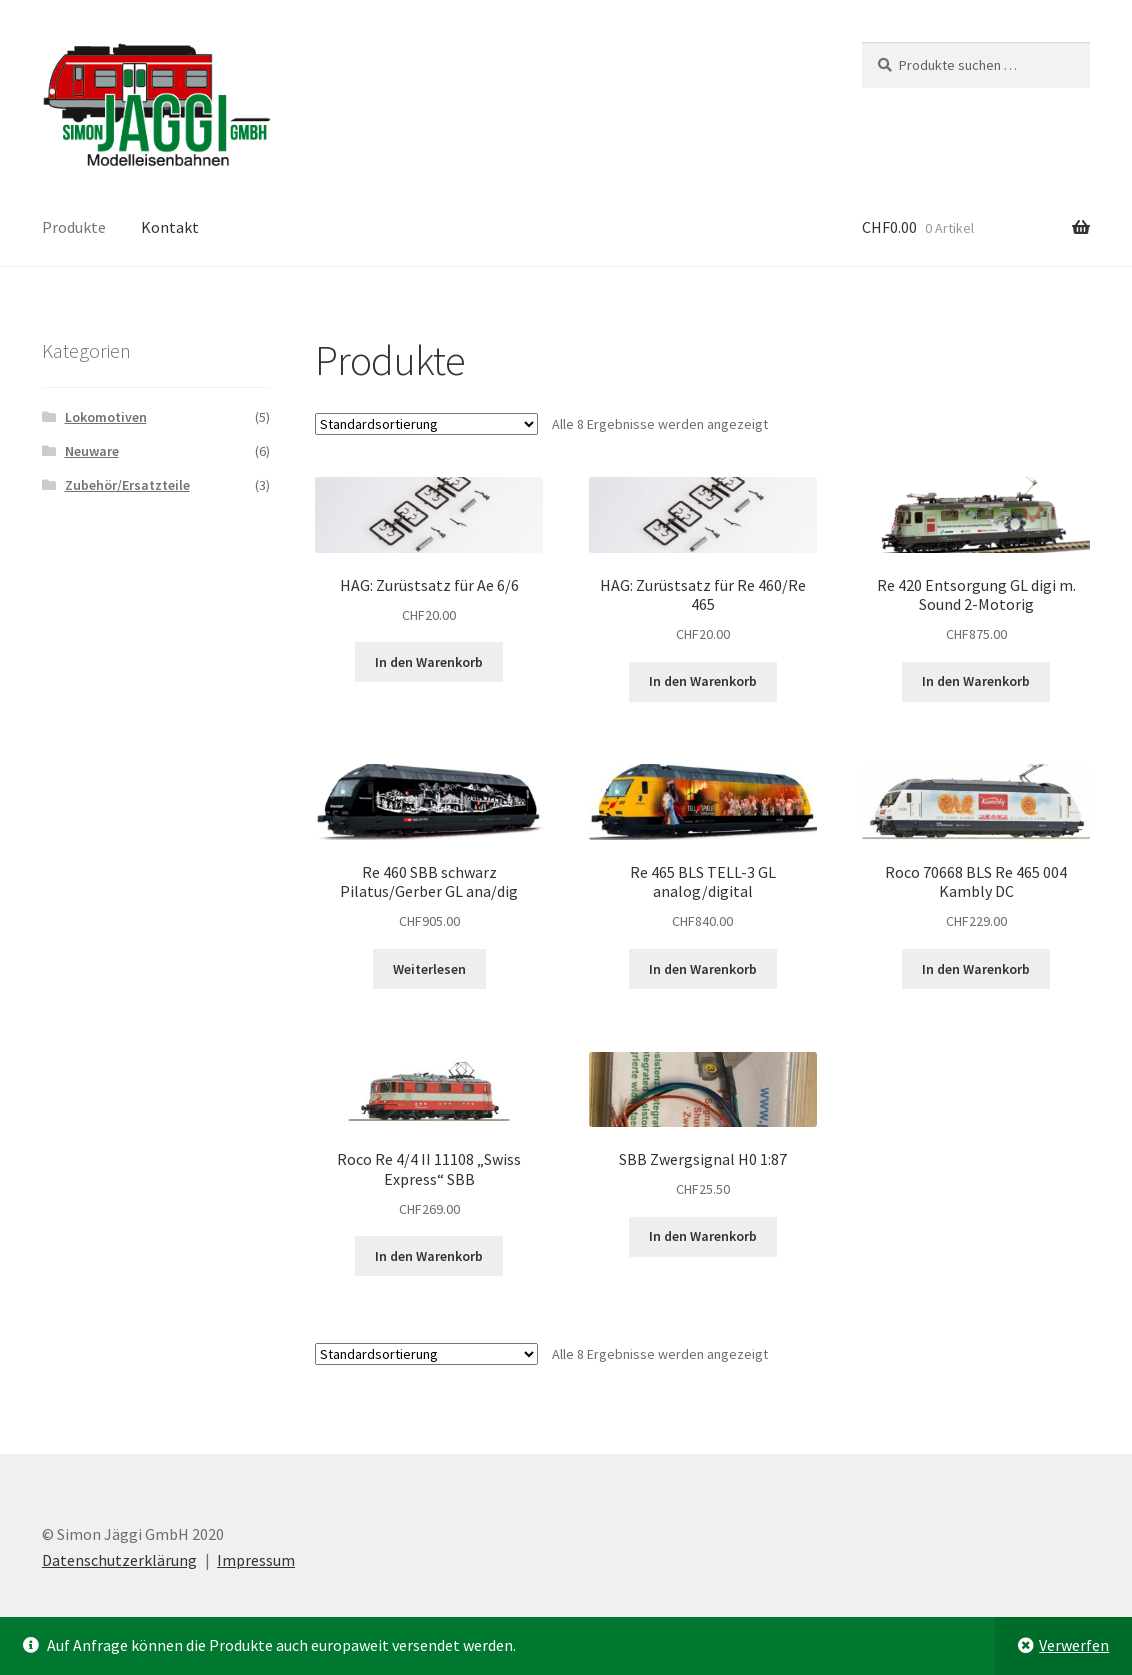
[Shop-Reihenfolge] (426, 424)
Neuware (92, 451)
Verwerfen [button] (1074, 1645)
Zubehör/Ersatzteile (127, 485)
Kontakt (170, 227)
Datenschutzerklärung (119, 1560)
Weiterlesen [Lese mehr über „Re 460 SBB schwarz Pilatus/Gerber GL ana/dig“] (429, 969)
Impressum (256, 1560)
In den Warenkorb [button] (429, 662)
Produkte (74, 227)
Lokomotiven (106, 417)
